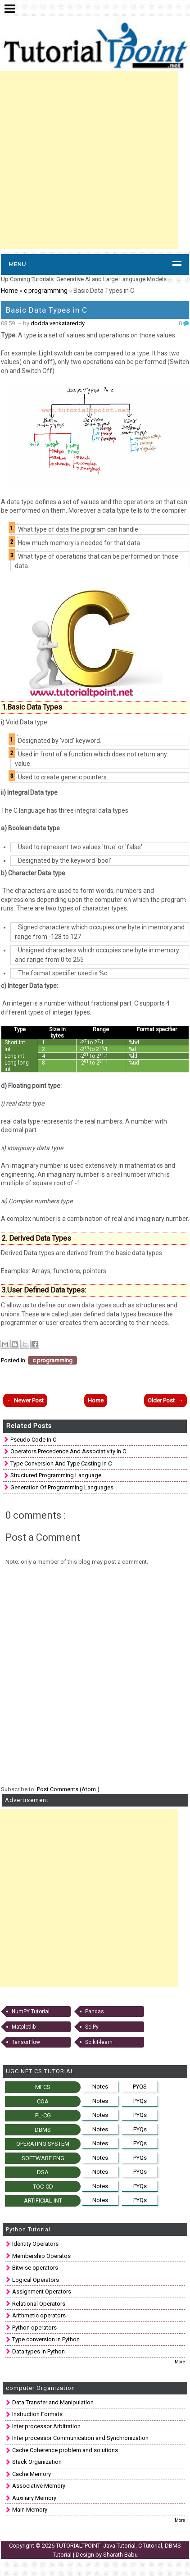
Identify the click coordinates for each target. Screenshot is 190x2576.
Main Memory (29, 2509)
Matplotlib (24, 2027)
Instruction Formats (37, 2414)
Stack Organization (37, 2461)
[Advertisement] (89, 160)
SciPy (92, 2027)
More (180, 2362)
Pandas (94, 2011)
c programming (46, 290)
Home (9, 290)
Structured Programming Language (55, 1475)
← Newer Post (25, 1400)
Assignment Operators (41, 2291)
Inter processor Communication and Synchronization (80, 2438)
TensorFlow (26, 2042)
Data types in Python (38, 2351)
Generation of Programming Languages (61, 1487)
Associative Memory (38, 2485)
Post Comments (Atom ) (68, 1789)
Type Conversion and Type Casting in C (61, 1463)
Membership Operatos (41, 2256)
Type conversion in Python (46, 2339)
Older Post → (165, 1400)
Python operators (34, 2327)
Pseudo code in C (33, 1439)
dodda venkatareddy (58, 323)
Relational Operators (38, 2303)
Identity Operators (35, 2243)
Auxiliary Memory (34, 2497)
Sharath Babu (120, 2554)
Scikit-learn (99, 2042)
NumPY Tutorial (31, 2011)
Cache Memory (31, 2474)
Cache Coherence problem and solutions (65, 2450)
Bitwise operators (35, 2267)
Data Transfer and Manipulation (53, 2402)
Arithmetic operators (39, 2315)
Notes (100, 2086)
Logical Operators (35, 2279)
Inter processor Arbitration (46, 2426)
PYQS (140, 2086)
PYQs (140, 2101)
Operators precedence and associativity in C (68, 1451)
